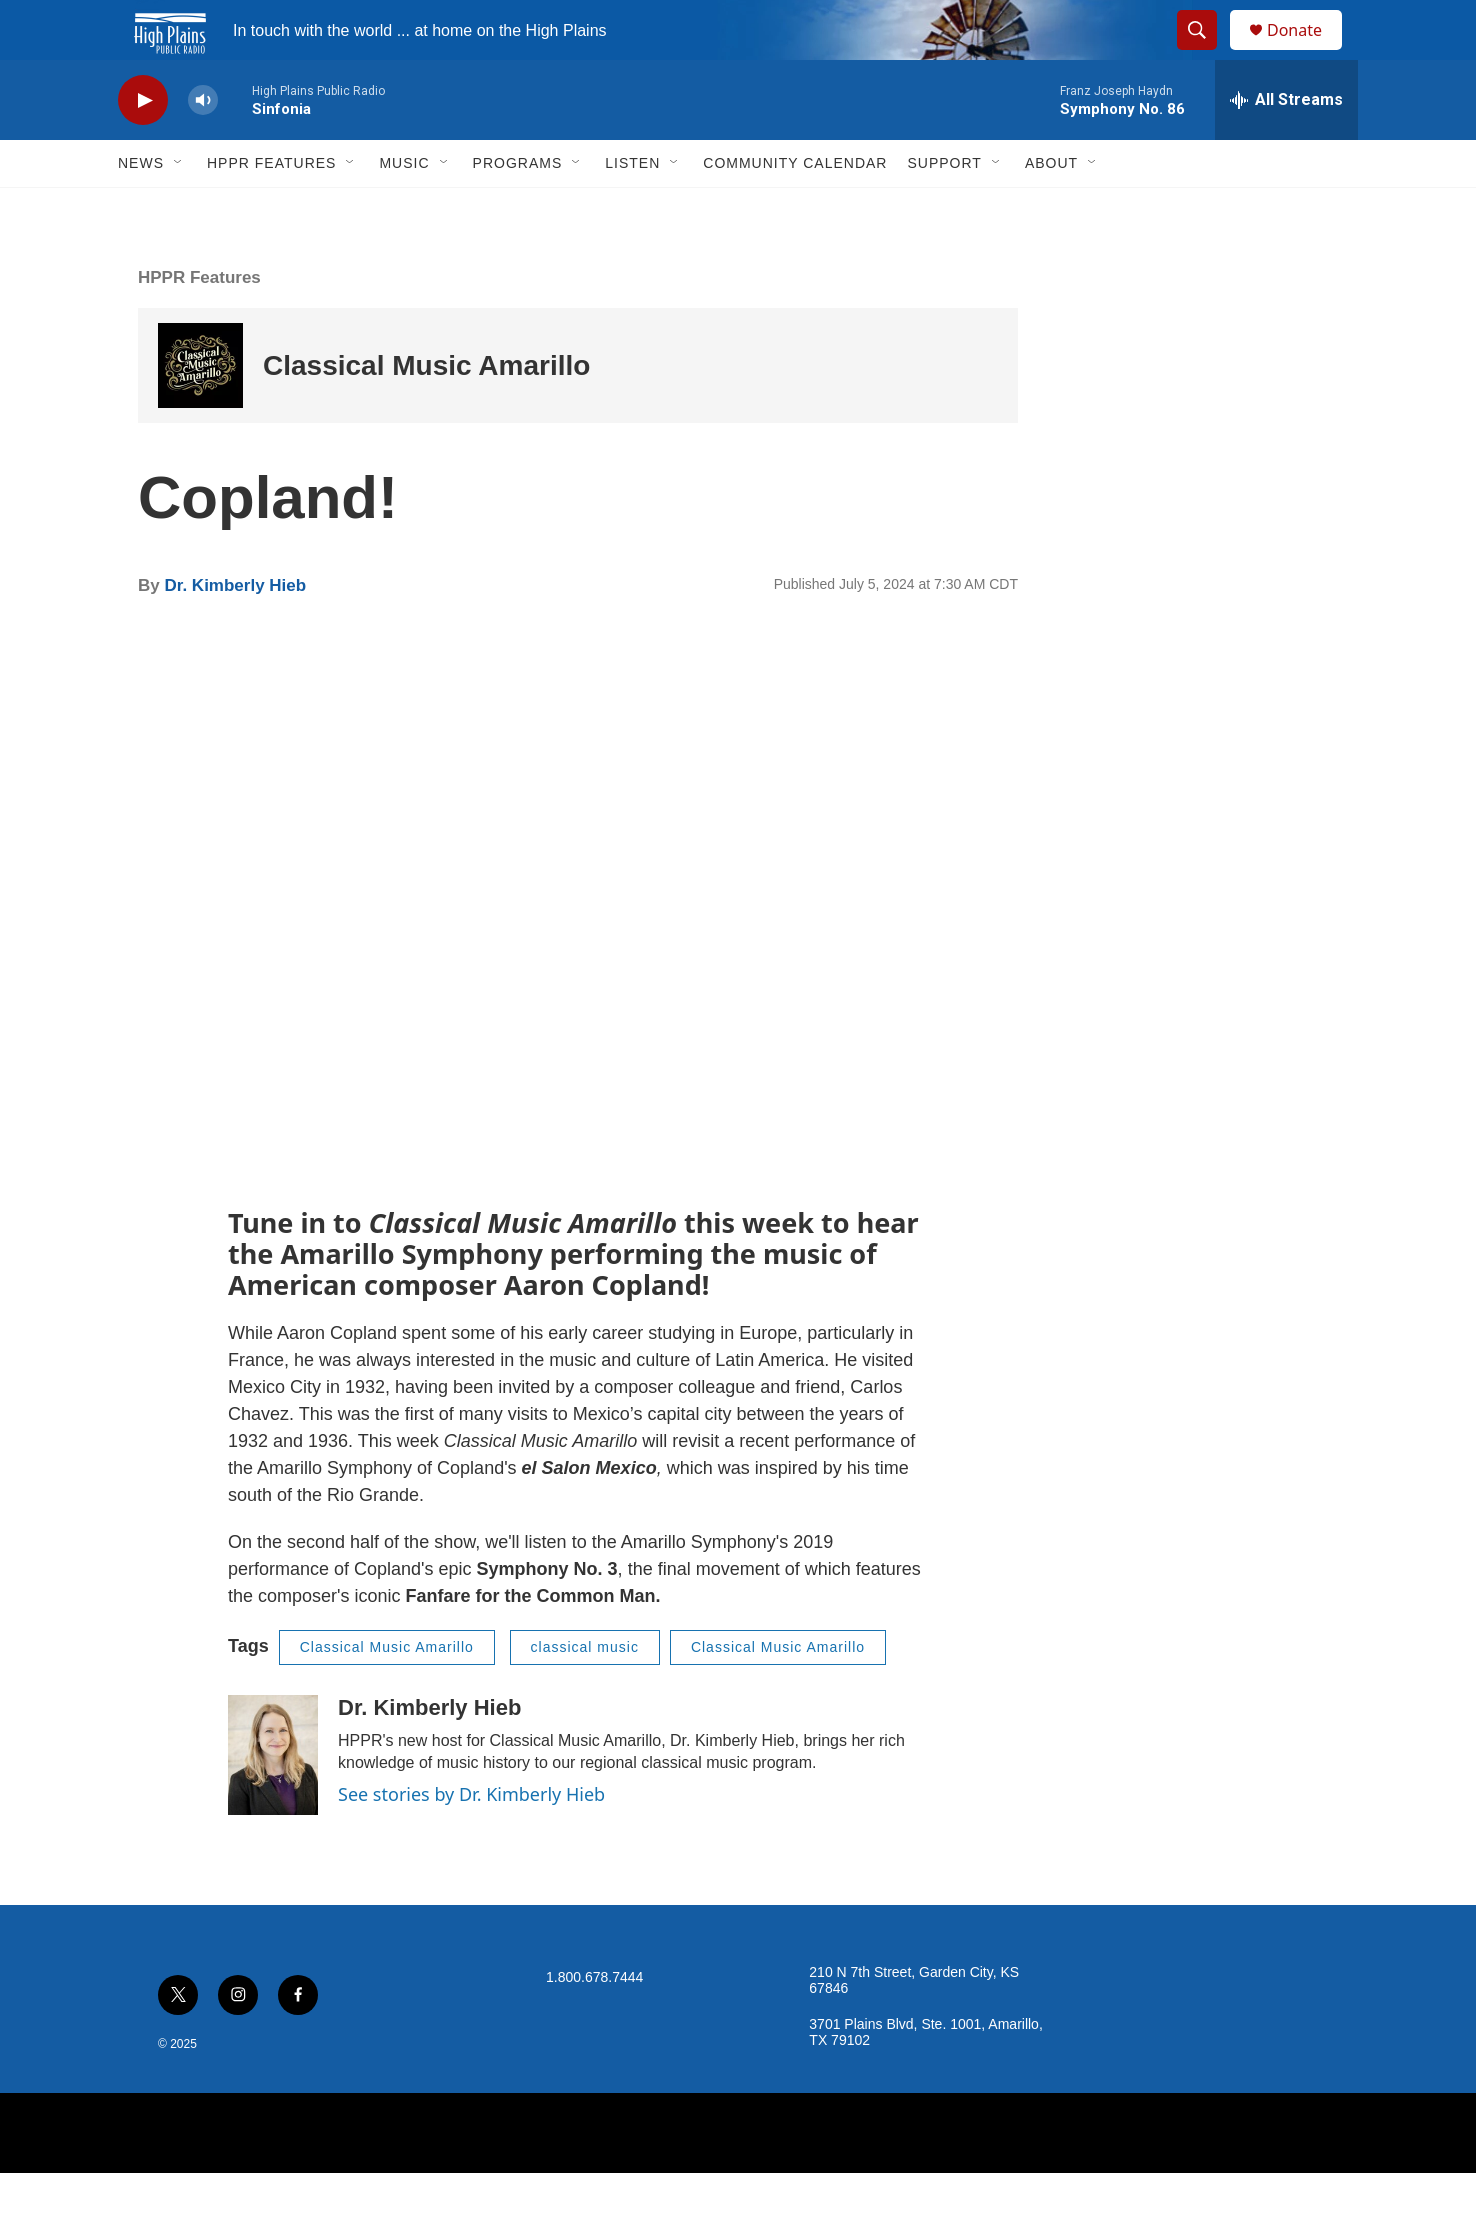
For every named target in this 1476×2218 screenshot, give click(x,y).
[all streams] (1286, 145)
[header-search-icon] (1206, 53)
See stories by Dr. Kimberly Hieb (471, 1839)
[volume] (203, 145)
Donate (1307, 52)
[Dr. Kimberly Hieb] (273, 1800)
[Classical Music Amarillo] (200, 410)
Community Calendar (795, 208)
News (141, 208)
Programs (518, 208)
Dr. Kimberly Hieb (235, 630)
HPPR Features (271, 208)
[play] (143, 145)
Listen (632, 208)
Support (944, 208)
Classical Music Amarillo (426, 410)
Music (404, 208)
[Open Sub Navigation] (179, 208)
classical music (585, 1692)
